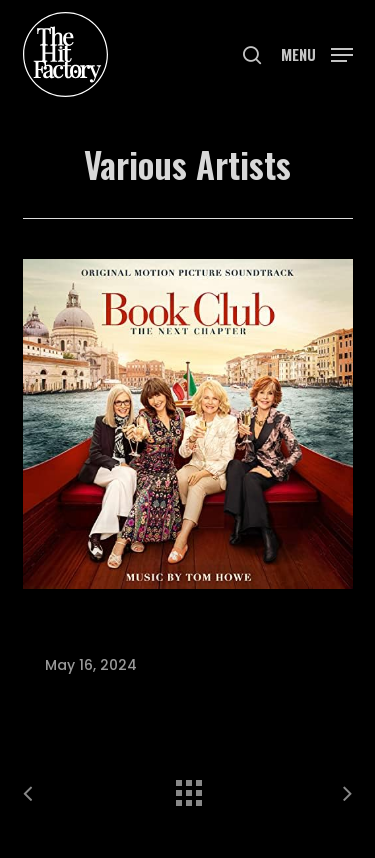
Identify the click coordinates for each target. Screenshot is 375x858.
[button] (317, 52)
